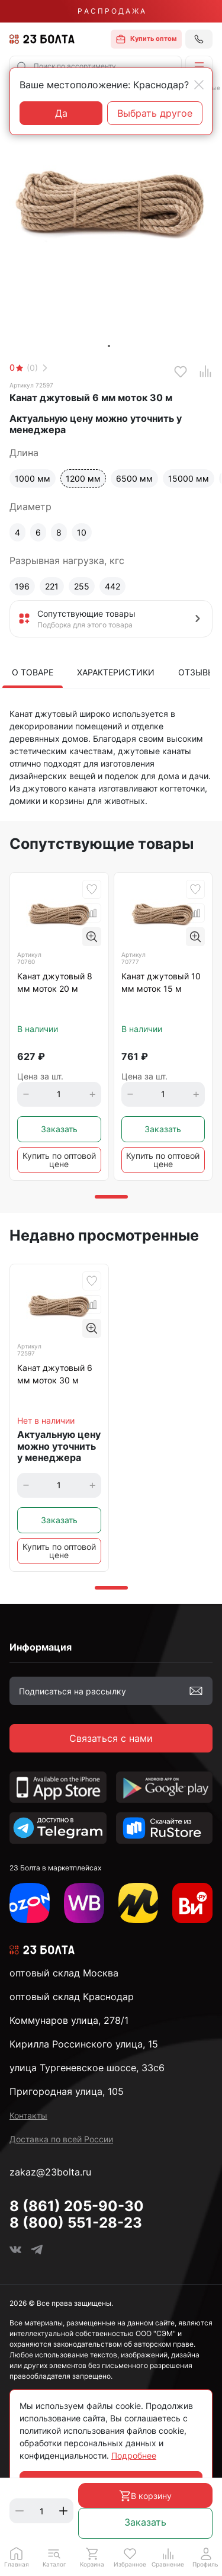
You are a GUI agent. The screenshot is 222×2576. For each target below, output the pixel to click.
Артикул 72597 (31, 385)
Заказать (145, 2522)
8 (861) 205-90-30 (76, 2206)
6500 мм (134, 478)
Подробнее (133, 2455)
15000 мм (188, 478)
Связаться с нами (111, 1738)
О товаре (32, 672)
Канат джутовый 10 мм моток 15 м (161, 982)
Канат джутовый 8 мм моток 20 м (54, 982)
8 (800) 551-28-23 (75, 2222)
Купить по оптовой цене (59, 1160)
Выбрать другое (154, 113)
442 (112, 586)
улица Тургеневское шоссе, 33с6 (87, 2068)
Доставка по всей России (61, 2139)
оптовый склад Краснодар (71, 1997)
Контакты (28, 2115)
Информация (40, 1647)
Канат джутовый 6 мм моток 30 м (54, 1374)
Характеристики (116, 672)
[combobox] (95, 66)
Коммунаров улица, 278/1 (68, 2020)
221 (52, 586)
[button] (199, 66)
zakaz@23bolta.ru (50, 2172)
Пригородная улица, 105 (66, 2091)
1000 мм (32, 478)
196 (22, 586)
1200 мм (83, 478)
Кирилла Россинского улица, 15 (83, 2044)
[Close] (199, 85)
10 (81, 532)
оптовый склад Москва (63, 1973)
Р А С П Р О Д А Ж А (111, 11)
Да (61, 113)
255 (81, 586)
